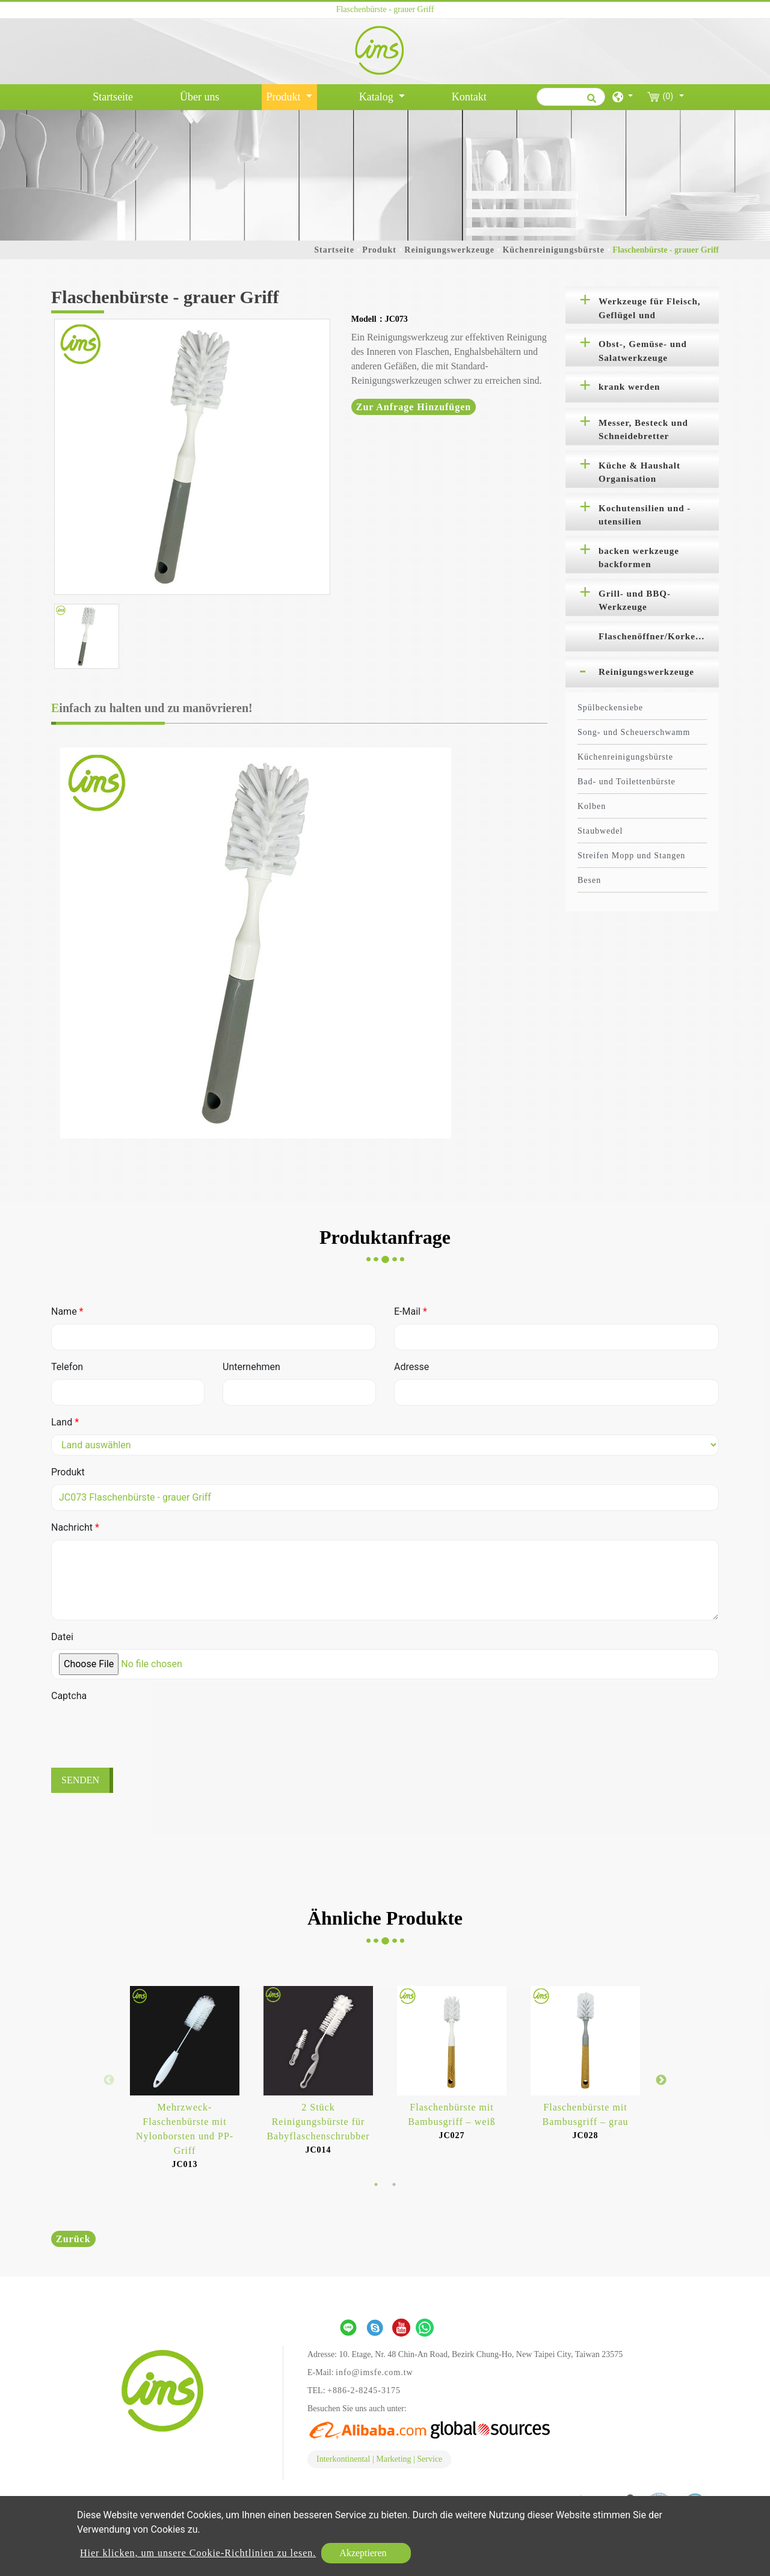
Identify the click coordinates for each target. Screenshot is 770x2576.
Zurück (73, 2239)
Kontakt (469, 97)
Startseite (115, 95)
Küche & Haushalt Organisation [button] (639, 472)
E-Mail (410, 1311)
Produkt (379, 249)
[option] (192, 457)
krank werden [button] (629, 387)
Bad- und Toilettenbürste (627, 781)
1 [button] (376, 2184)
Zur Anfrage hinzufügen (414, 407)
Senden (80, 1780)
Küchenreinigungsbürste (553, 249)
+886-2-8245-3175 (364, 2390)
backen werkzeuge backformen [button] (639, 558)
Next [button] (661, 2080)
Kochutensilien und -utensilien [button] (645, 515)
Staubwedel (600, 830)
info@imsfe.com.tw (374, 2372)
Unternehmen (251, 1367)
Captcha (69, 1695)
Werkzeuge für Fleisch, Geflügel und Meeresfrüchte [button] (650, 310)
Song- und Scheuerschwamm (634, 732)
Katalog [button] (377, 97)
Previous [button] (109, 2080)
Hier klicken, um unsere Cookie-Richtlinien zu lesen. (198, 2553)
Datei (62, 1637)
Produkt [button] (285, 97)
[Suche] (571, 97)
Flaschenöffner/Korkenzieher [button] (659, 636)
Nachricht (75, 1527)
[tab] (642, 305)
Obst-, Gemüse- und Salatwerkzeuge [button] (643, 351)
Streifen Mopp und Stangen (631, 855)
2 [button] (394, 2184)
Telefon (67, 1367)
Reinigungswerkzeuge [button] (646, 672)
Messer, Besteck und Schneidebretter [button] (643, 429)
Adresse (411, 1367)
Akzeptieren (362, 2553)
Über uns (200, 97)
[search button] (590, 102)
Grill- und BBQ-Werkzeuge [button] (635, 600)
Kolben (592, 806)
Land (65, 1422)
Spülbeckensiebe (610, 707)
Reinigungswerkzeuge (449, 249)
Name (67, 1311)
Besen (589, 880)
